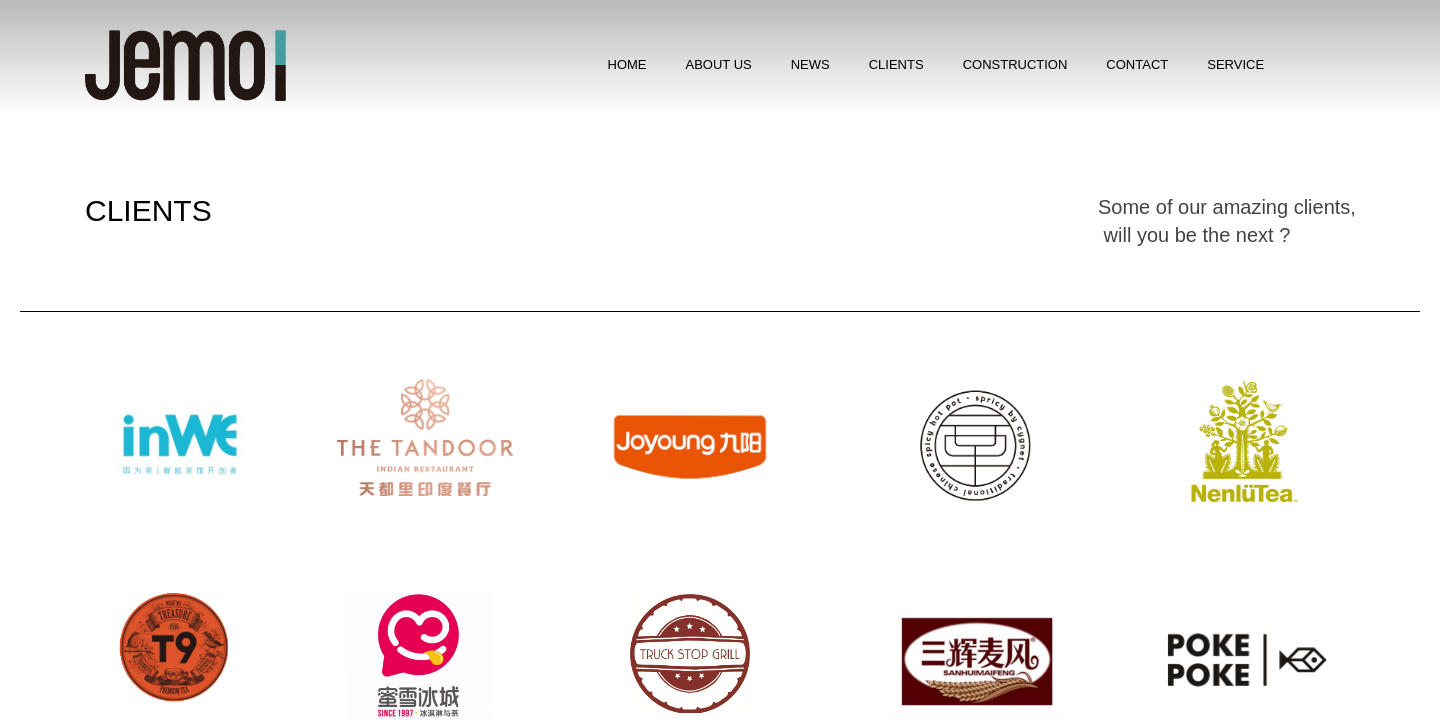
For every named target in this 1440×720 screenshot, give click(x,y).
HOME (627, 64)
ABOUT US (719, 64)
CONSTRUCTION (1015, 64)
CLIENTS (896, 64)
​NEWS (810, 64)
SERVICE (1235, 64)
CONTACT (1137, 64)
